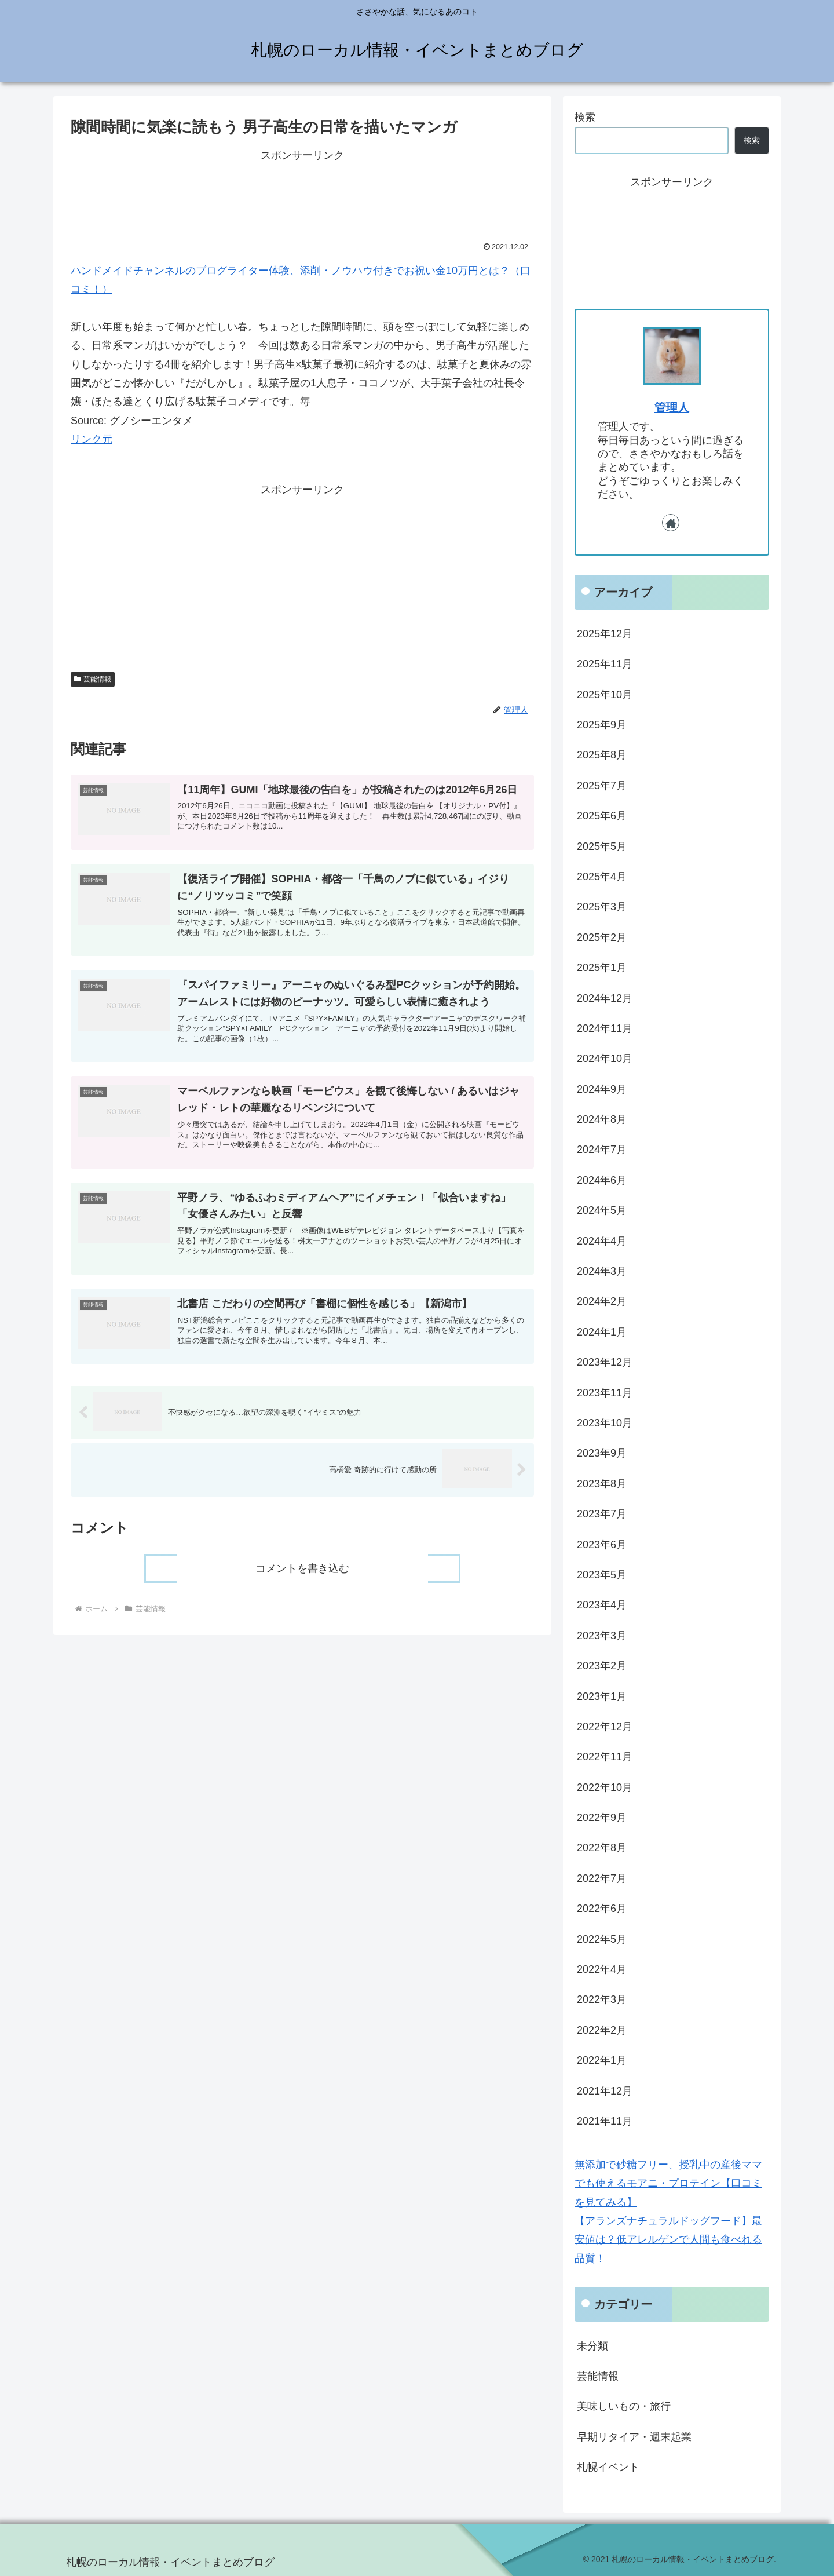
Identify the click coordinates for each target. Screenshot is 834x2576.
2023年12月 (604, 1362)
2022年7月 (602, 1878)
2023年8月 (602, 1484)
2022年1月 (602, 2060)
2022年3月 (602, 1999)
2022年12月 (604, 1726)
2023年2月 (602, 1666)
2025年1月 (602, 967)
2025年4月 (602, 876)
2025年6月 (602, 816)
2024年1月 (602, 1332)
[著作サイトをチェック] (670, 522)
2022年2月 (602, 2030)
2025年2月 (602, 937)
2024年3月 (602, 1271)
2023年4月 (602, 1605)
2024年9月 (602, 1089)
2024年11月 (604, 1028)
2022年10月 (604, 1787)
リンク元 (91, 439)
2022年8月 (602, 1847)
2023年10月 (604, 1423)
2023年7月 (602, 1514)
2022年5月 (602, 1939)
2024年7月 (602, 1149)
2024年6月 (602, 1180)
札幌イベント (608, 2467)
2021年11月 (604, 2121)
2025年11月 (604, 664)
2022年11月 (604, 1757)
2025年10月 (604, 694)
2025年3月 (602, 907)
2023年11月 (604, 1393)
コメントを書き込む (302, 1586)
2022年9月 (602, 1817)
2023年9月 (602, 1453)
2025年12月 (604, 634)
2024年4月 (602, 1241)
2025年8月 (602, 755)
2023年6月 (602, 1544)
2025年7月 (602, 785)
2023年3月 (602, 1635)
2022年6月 (602, 1908)
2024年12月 (604, 998)
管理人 (671, 407)
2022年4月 (602, 1969)
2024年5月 (602, 1210)
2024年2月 (602, 1301)
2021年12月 (604, 2091)
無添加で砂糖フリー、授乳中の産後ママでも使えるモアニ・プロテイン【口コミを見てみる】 (668, 2183)
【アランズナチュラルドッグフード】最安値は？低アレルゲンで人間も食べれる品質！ (668, 2239)
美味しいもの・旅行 (624, 2406)
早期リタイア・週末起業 (634, 2437)
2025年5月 (602, 846)
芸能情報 (92, 679)
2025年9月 (602, 725)
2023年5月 (602, 1575)
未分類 (592, 2346)
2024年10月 (604, 1058)
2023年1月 (602, 1696)
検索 (585, 117)
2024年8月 (602, 1119)
